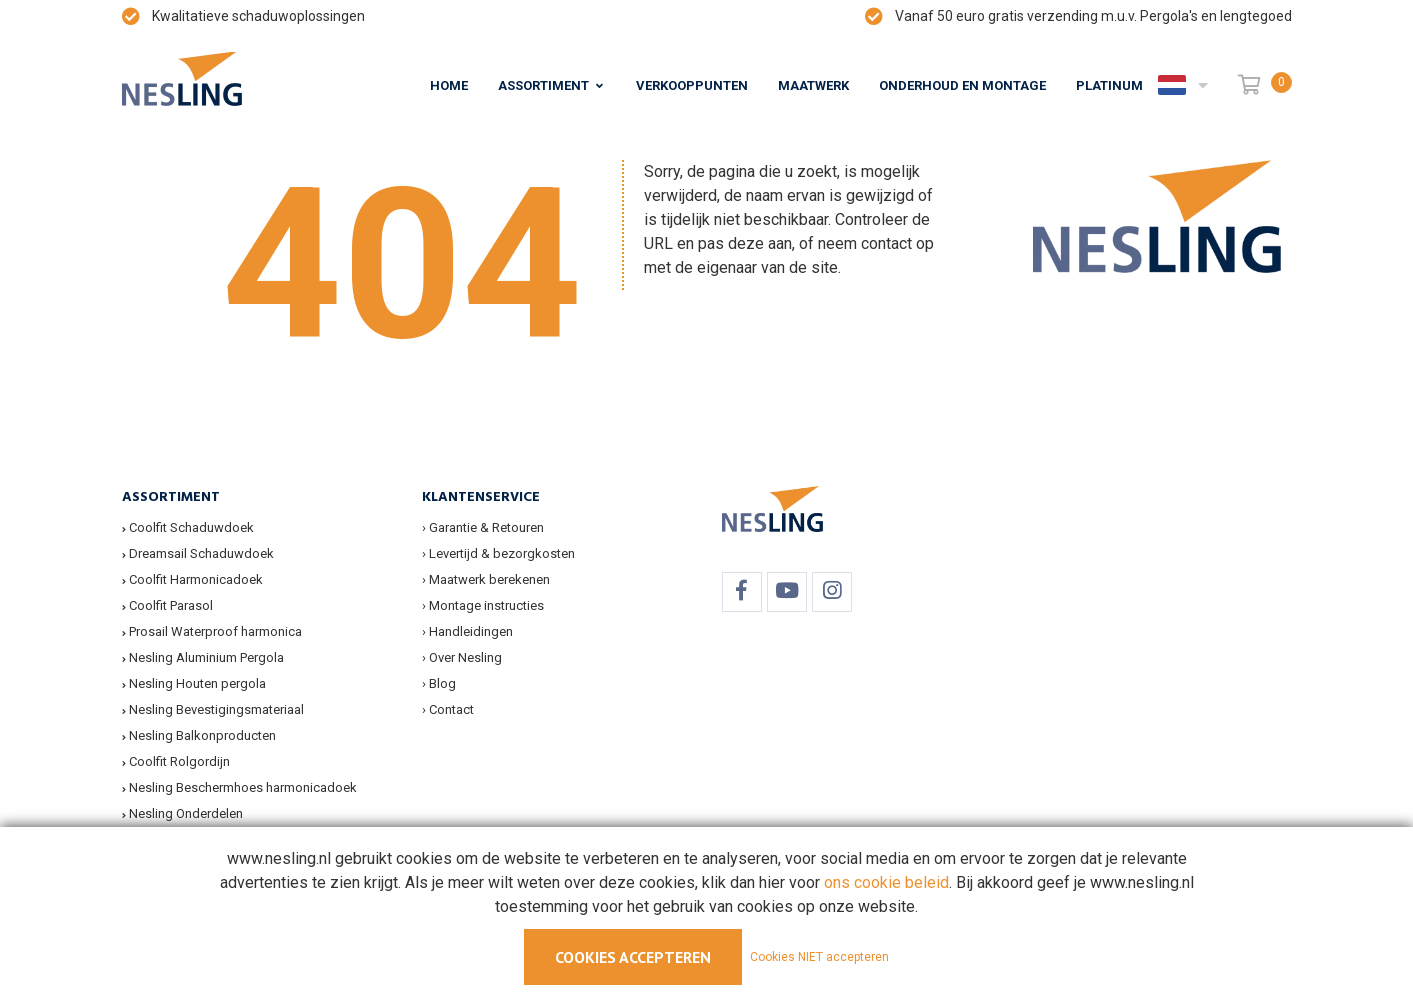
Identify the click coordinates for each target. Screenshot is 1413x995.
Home (449, 85)
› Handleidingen (467, 631)
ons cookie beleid (886, 882)
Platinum (1109, 85)
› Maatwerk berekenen (486, 579)
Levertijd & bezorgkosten (502, 553)
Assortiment (543, 85)
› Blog (439, 683)
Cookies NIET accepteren (819, 957)
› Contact (448, 709)
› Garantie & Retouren (483, 527)
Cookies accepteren (633, 957)
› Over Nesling (462, 657)
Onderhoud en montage (962, 85)
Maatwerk (813, 85)
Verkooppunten (692, 85)
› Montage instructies (483, 605)
